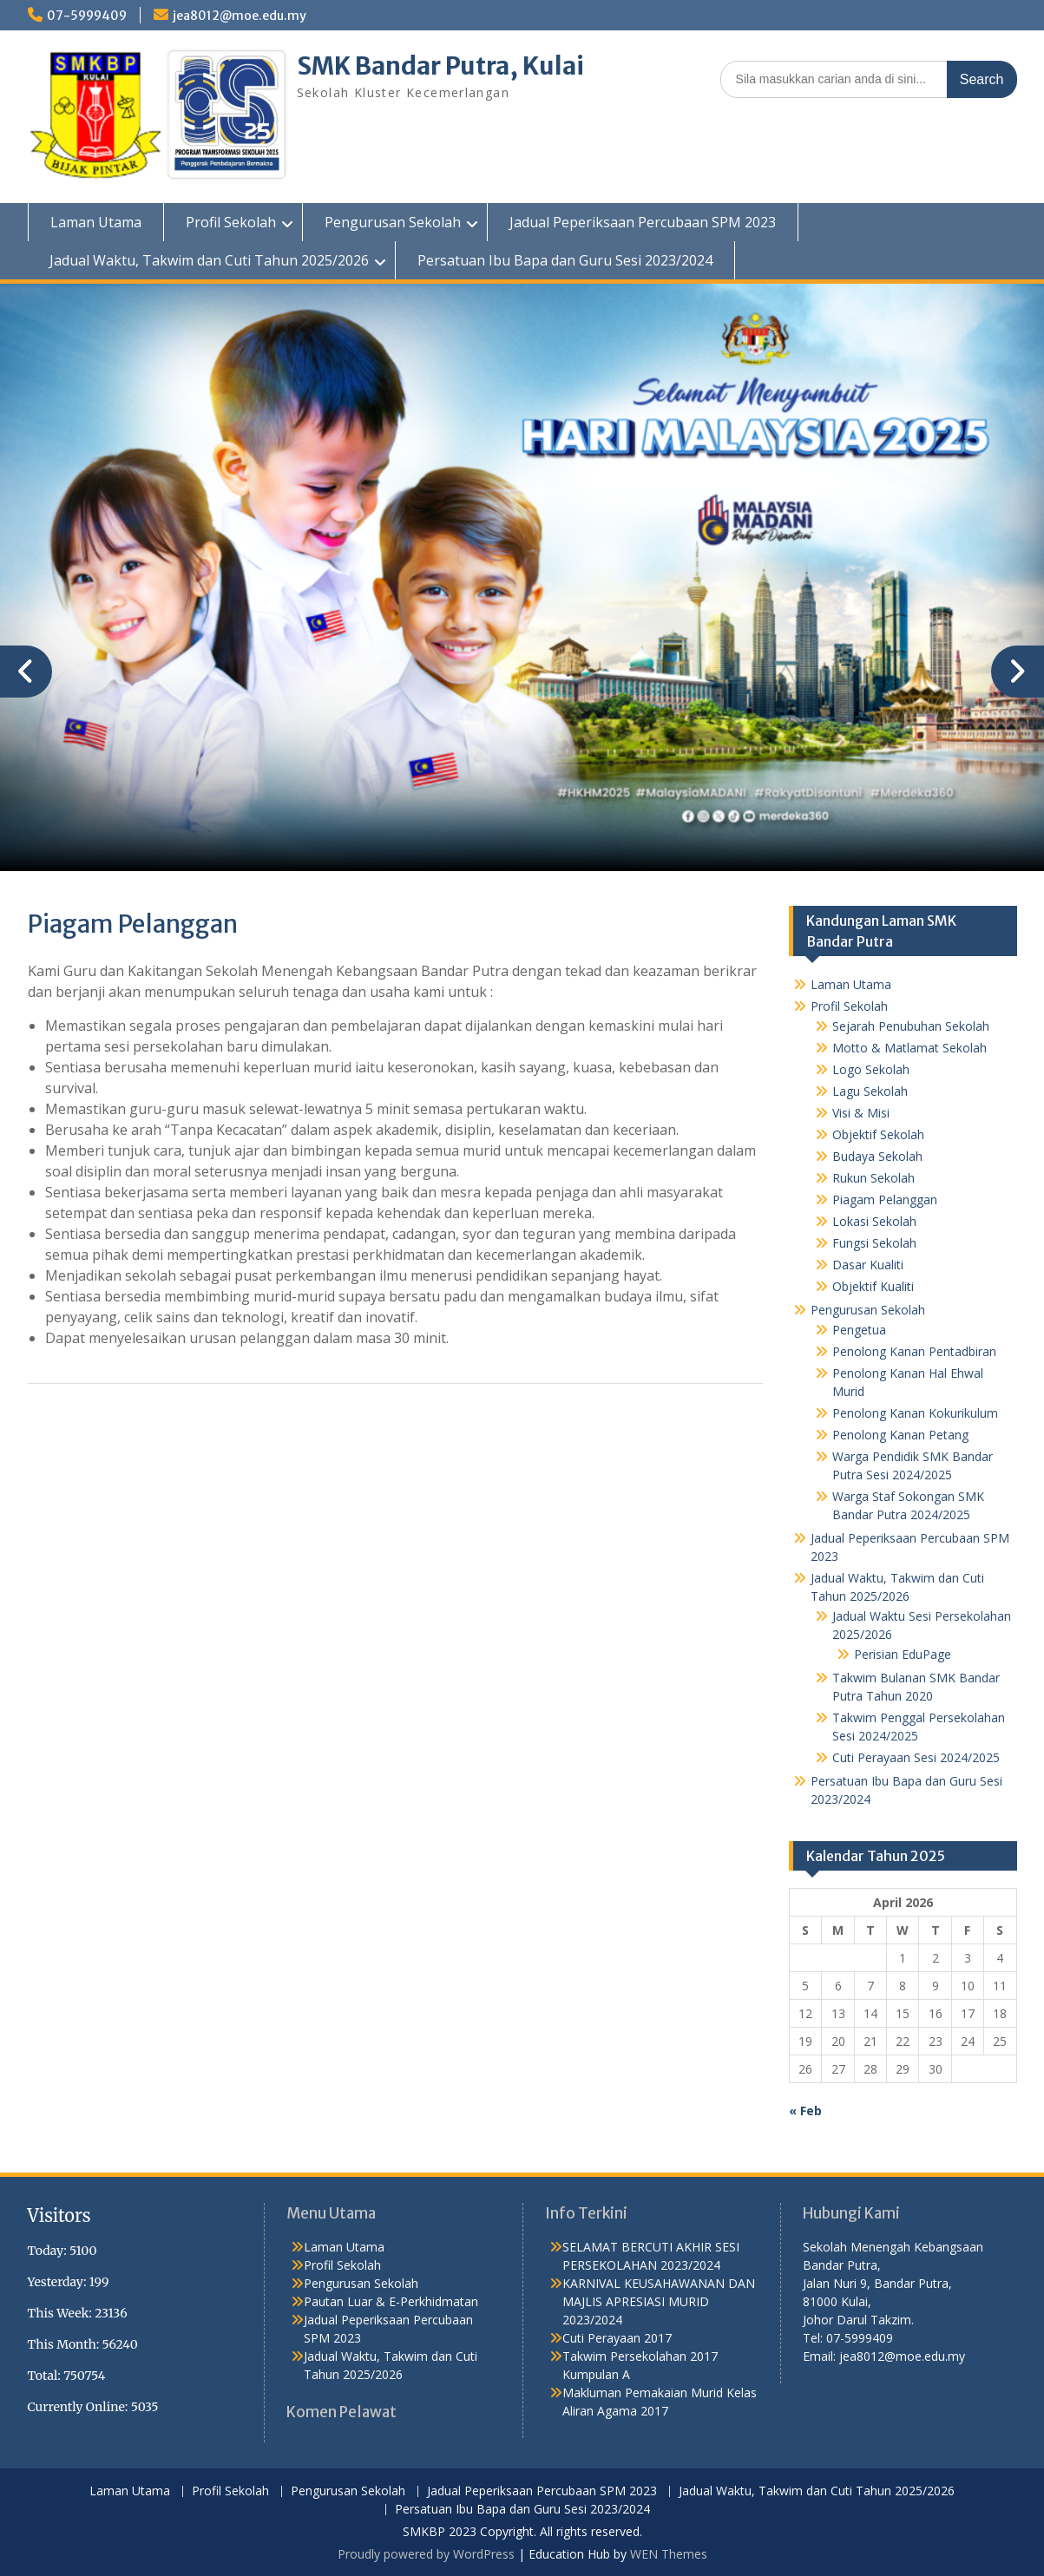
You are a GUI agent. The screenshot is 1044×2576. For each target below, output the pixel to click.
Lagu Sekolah (870, 1091)
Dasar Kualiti (867, 1264)
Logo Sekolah (870, 1069)
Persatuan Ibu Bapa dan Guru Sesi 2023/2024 (564, 260)
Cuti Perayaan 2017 (617, 2338)
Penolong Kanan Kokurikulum (915, 1413)
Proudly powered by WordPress (426, 2554)
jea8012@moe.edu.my (239, 15)
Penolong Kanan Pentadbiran (914, 1351)
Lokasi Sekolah (874, 1221)
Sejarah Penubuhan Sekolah (910, 1026)
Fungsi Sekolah (874, 1243)
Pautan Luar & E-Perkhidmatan (391, 2301)
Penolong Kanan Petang (900, 1434)
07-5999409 (87, 15)
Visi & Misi (861, 1112)
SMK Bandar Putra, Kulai (440, 66)
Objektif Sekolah (878, 1134)
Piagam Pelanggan (884, 1199)
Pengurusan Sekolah (393, 222)
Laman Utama (95, 222)
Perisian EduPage (902, 1654)
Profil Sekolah (231, 222)
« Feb (805, 2110)
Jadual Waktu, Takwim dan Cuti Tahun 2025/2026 (209, 260)
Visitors (59, 2215)
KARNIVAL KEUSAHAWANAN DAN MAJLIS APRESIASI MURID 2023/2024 (658, 2301)
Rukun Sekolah (873, 1178)
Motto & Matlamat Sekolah (909, 1047)
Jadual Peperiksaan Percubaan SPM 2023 (642, 222)
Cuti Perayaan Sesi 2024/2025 (916, 1757)
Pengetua (859, 1329)
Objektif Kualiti (873, 1286)
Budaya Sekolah (877, 1156)
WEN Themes (668, 2554)
